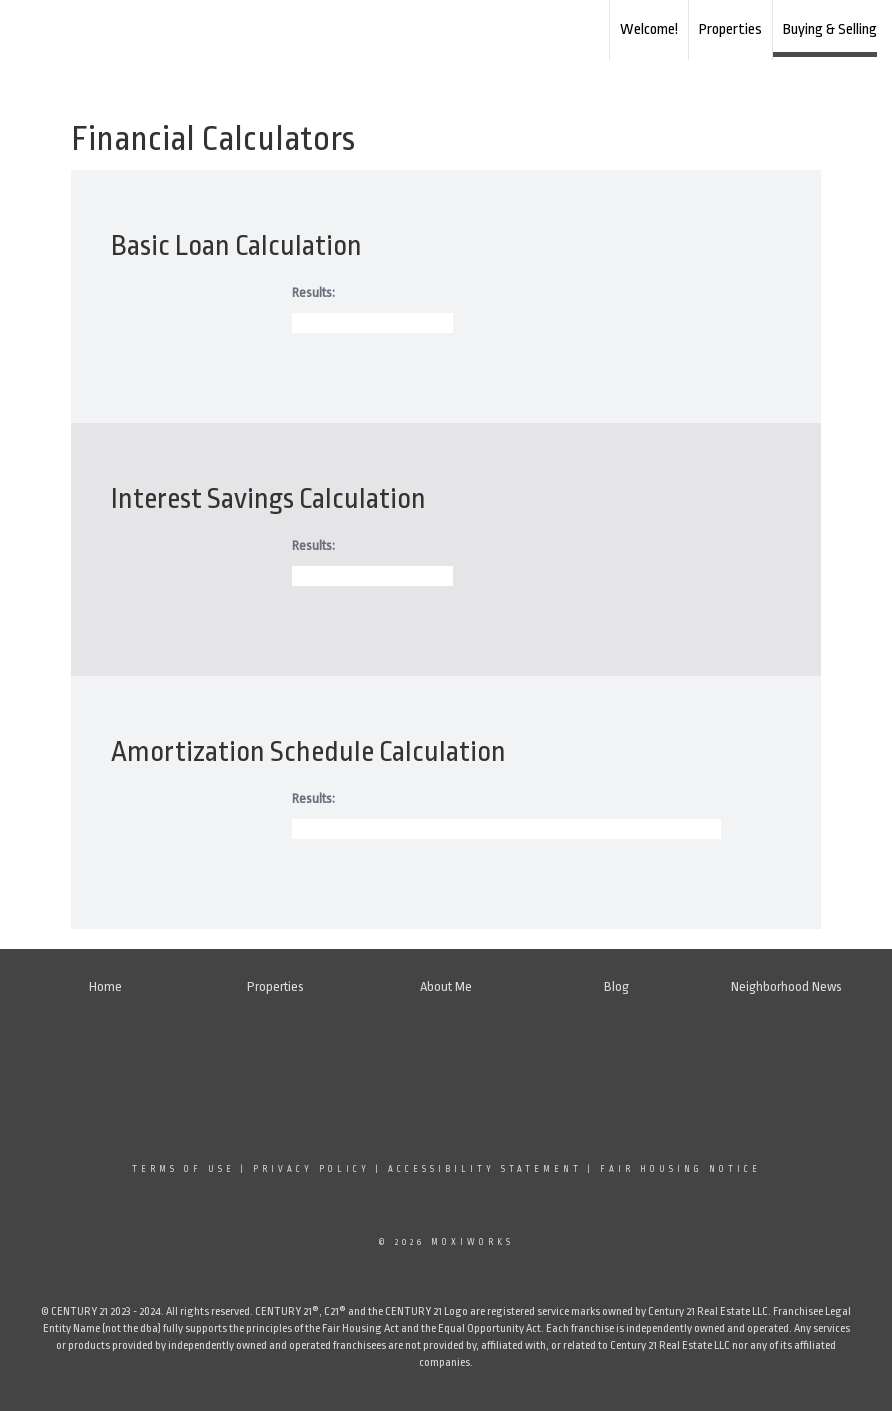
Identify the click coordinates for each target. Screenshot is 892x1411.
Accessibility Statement (485, 1169)
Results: (313, 292)
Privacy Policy (311, 1169)
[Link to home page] (446, 30)
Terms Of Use (183, 1169)
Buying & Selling (830, 29)
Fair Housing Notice (680, 1169)
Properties (730, 29)
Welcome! (649, 29)
